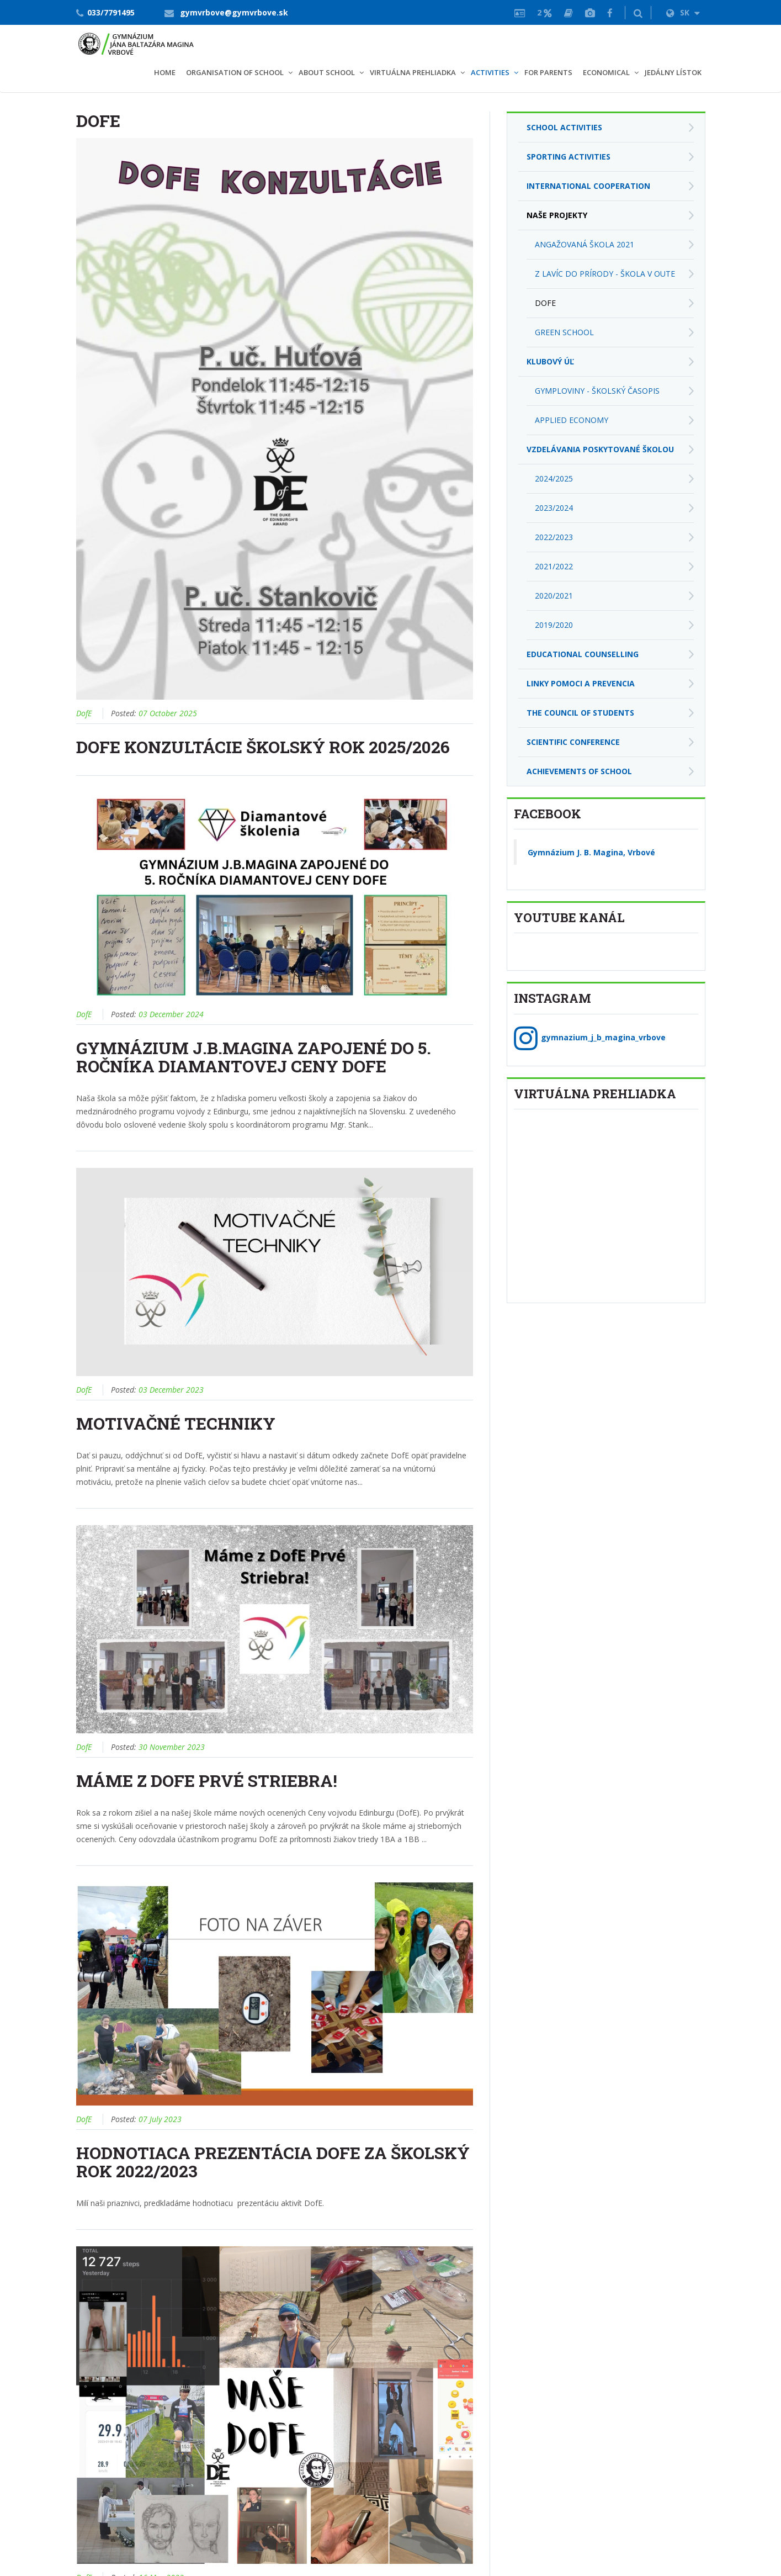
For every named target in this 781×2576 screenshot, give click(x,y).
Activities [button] (490, 72)
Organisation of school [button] (235, 72)
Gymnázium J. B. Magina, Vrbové (591, 852)
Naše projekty (557, 215)
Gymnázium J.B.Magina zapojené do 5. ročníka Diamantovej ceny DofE (253, 1057)
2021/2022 (554, 566)
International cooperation (588, 186)
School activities (564, 127)
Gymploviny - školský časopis (597, 390)
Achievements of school (579, 771)
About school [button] (327, 72)
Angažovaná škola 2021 (584, 244)
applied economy (571, 420)
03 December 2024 (171, 1014)
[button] (638, 12)
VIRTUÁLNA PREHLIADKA (413, 72)
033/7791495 (111, 12)
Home (165, 72)
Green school (564, 332)
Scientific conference (573, 742)
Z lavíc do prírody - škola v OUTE (605, 273)
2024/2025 (554, 478)
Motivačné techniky (175, 1423)
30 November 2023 (172, 1747)
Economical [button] (606, 72)
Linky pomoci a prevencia (581, 683)
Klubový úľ (550, 361)
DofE (84, 713)
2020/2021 (554, 595)
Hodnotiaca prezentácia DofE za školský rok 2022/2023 (273, 2162)
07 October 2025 (168, 713)
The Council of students (580, 712)
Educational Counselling (583, 654)
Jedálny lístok (673, 72)
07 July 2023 (160, 2119)
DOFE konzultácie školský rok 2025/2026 (263, 747)
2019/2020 (554, 625)
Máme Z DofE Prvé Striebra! (206, 1780)
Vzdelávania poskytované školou (600, 449)
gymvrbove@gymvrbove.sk (234, 12)
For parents (548, 72)
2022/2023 (554, 537)
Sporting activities (568, 156)
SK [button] (683, 12)
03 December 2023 (171, 1389)
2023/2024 (554, 507)
